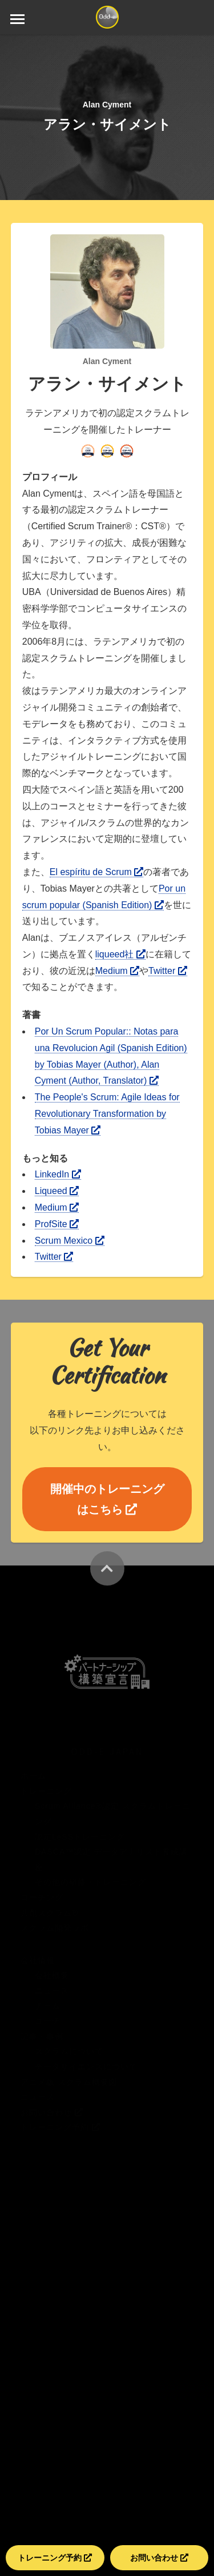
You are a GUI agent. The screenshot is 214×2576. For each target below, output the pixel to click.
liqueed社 (120, 954)
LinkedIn (58, 1174)
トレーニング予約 (55, 2557)
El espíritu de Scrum (97, 872)
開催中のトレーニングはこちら (107, 1499)
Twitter (167, 971)
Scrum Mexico (69, 1240)
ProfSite (57, 1224)
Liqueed (57, 1191)
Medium (117, 971)
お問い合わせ (159, 2557)
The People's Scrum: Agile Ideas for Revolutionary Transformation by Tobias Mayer (107, 1113)
